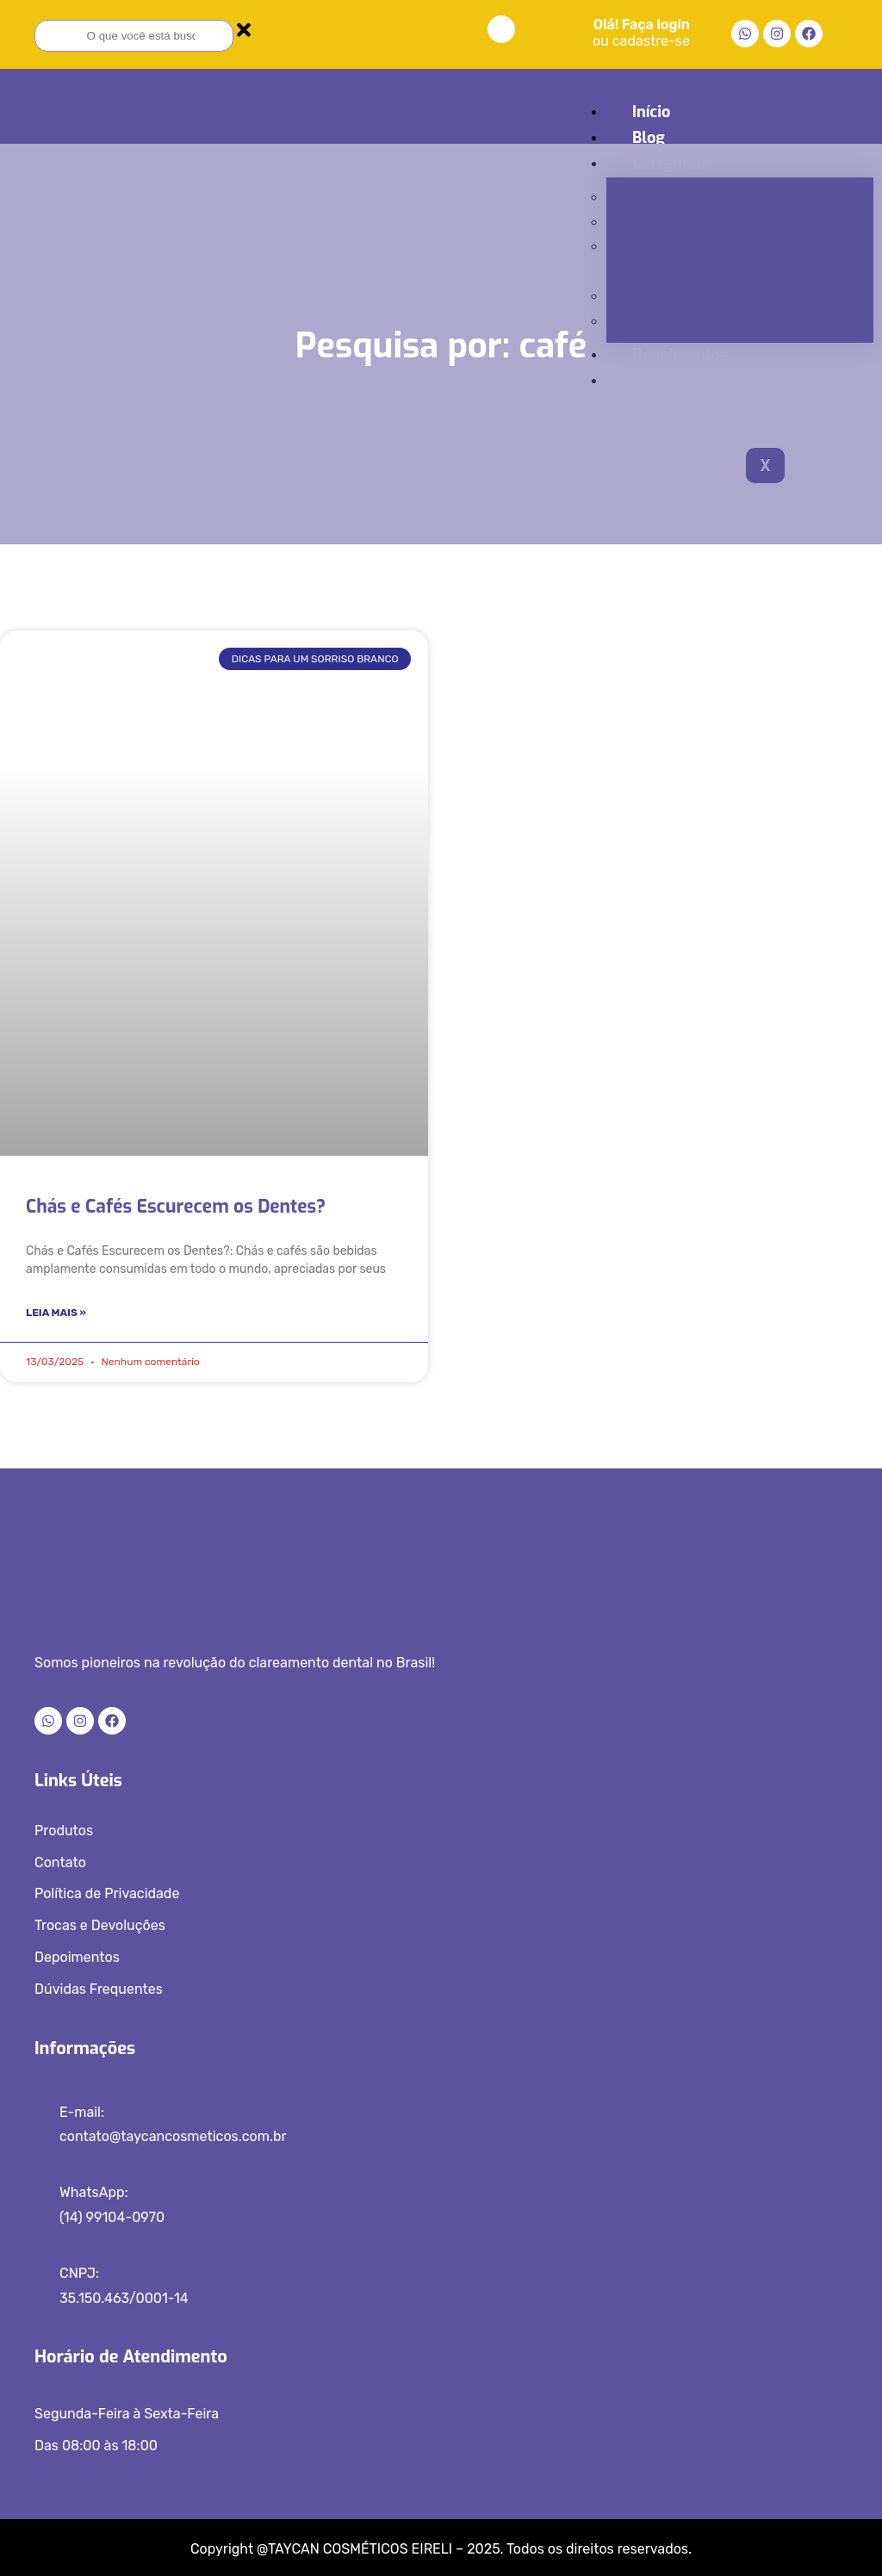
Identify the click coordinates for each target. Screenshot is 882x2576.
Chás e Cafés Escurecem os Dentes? (176, 1207)
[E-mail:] (40, 2118)
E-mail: (81, 2112)
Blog (648, 137)
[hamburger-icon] (849, 109)
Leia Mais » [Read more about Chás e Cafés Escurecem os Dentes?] (56, 1313)
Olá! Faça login (641, 24)
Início (651, 112)
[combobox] (133, 36)
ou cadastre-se (641, 41)
